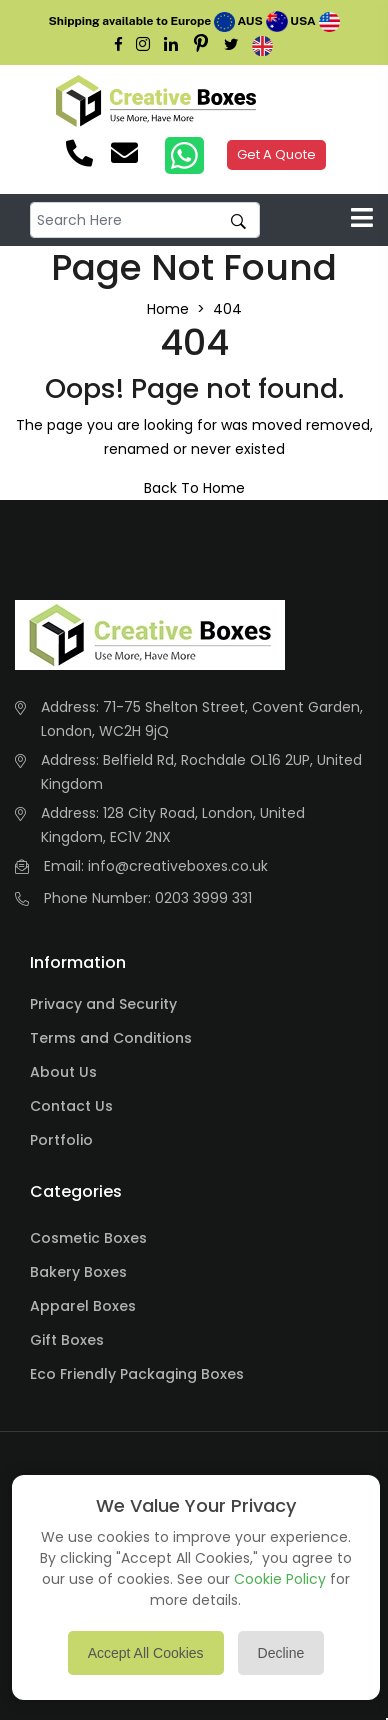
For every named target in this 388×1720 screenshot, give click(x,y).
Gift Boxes (67, 1340)
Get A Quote (276, 154)
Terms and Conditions (111, 1038)
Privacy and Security (103, 1004)
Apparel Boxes (83, 1306)
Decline (281, 1653)
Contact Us (71, 1106)
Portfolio (61, 1140)
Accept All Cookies (146, 1653)
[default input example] (145, 220)
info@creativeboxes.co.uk (178, 866)
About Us (63, 1072)
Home (168, 309)
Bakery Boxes (78, 1272)
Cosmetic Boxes (88, 1238)
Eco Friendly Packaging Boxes (137, 1374)
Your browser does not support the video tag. (298, 101)
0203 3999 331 (203, 898)
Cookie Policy (280, 1579)
